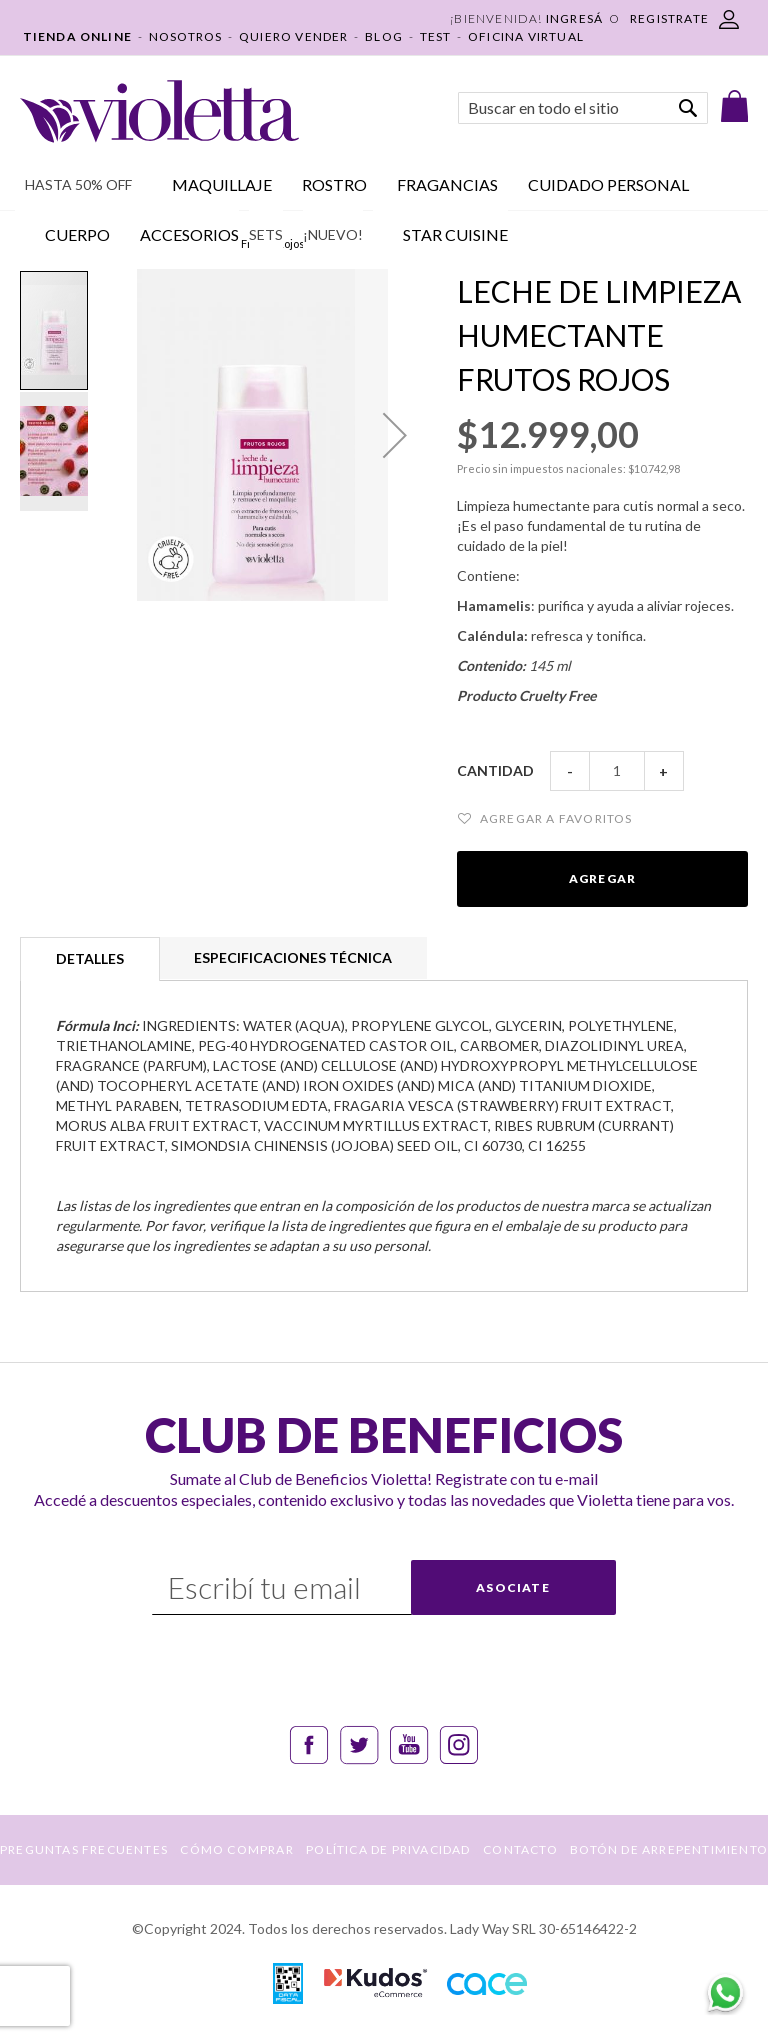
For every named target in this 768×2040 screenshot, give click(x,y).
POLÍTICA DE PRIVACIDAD (388, 1849)
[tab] (90, 959)
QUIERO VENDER (294, 36)
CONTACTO (520, 1849)
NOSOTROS (186, 36)
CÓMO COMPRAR (236, 1849)
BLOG (384, 36)
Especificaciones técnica (293, 957)
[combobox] (583, 108)
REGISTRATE (669, 18)
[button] (395, 435)
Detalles (90, 958)
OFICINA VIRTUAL (526, 36)
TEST (436, 36)
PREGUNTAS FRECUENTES (84, 1849)
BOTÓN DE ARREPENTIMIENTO (669, 1849)
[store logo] (159, 111)
